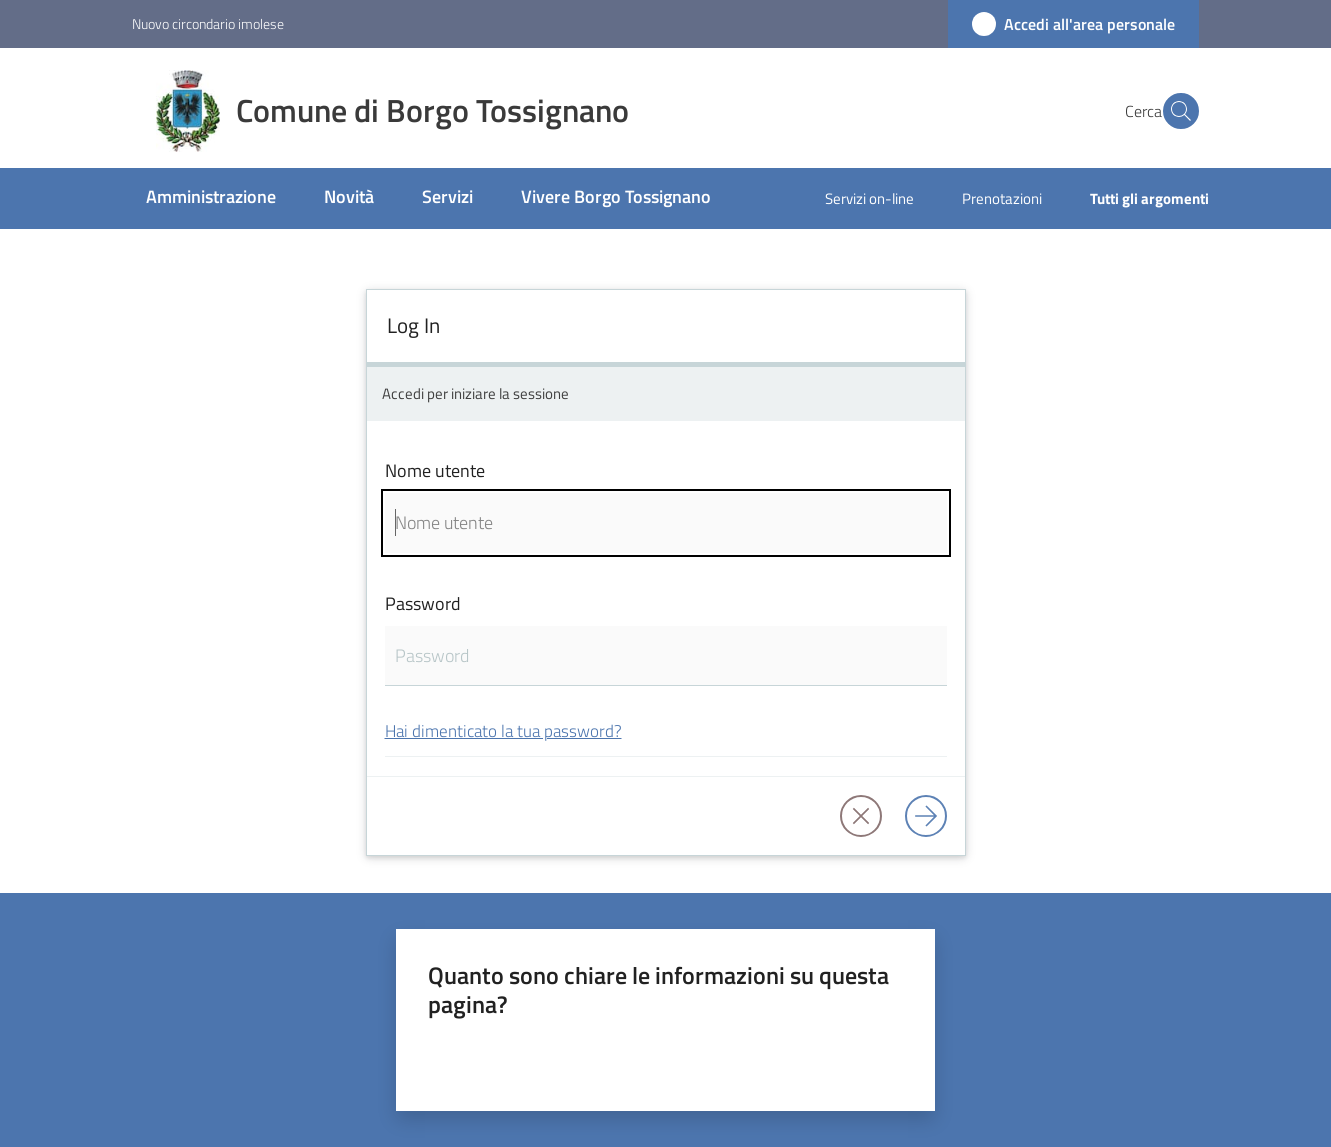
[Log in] (926, 816)
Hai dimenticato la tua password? (503, 730)
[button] (1175, 111)
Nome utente (435, 470)
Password (423, 603)
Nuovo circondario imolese (208, 23)
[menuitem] (211, 198)
